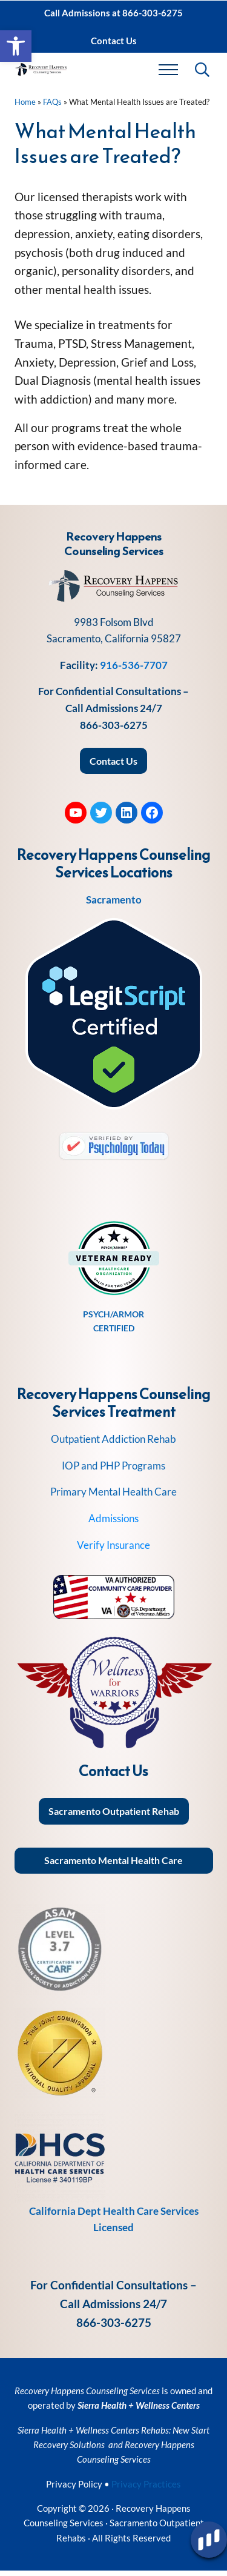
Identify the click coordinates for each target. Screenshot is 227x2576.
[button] (15, 46)
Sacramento (114, 905)
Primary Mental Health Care (113, 1497)
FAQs (52, 107)
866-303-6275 (114, 730)
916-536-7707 (134, 670)
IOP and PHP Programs (113, 1470)
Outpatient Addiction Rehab (113, 1444)
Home (25, 107)
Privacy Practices (146, 2488)
